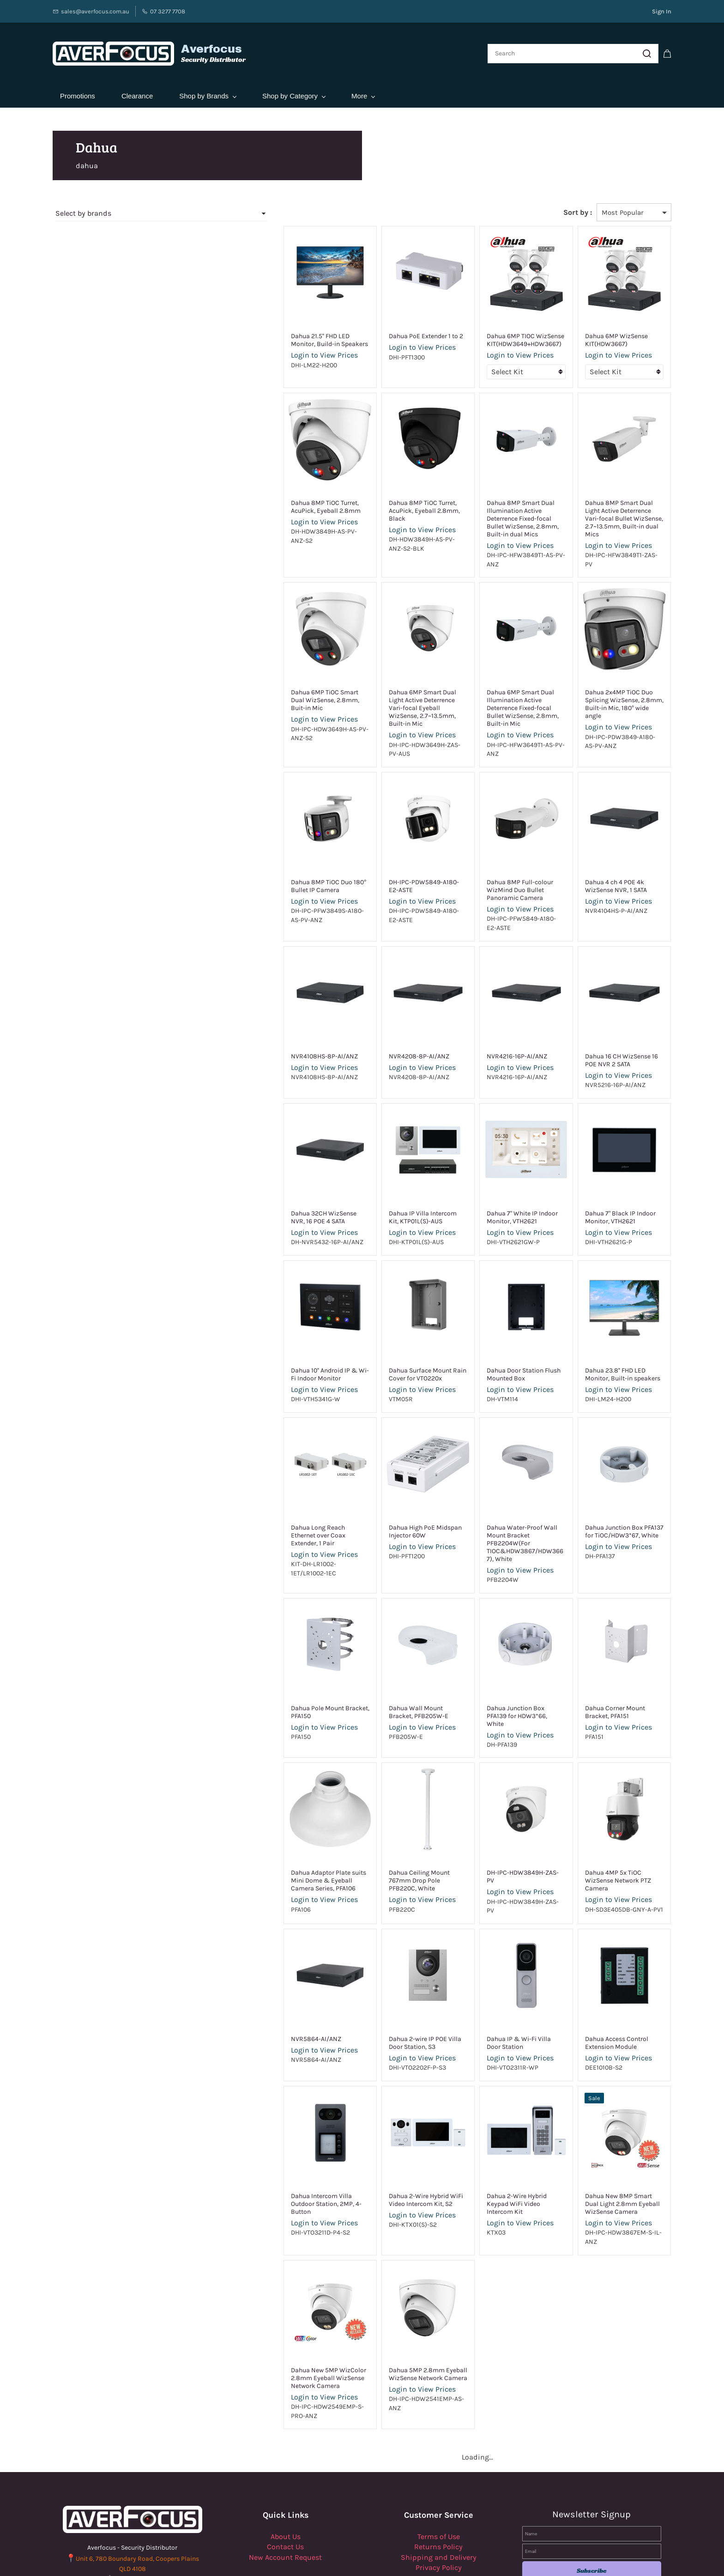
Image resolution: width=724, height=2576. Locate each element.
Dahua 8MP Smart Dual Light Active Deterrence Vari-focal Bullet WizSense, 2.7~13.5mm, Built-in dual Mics (611, 506)
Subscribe (592, 2488)
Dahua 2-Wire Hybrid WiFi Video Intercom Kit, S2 (386, 2127)
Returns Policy (438, 2465)
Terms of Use (438, 2454)
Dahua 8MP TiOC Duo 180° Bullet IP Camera (273, 846)
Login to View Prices (259, 347)
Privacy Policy (439, 2485)
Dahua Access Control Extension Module (615, 1970)
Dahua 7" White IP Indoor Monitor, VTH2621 (489, 1169)
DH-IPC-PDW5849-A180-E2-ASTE (387, 842)
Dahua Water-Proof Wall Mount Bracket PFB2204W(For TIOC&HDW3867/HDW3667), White (499, 1491)
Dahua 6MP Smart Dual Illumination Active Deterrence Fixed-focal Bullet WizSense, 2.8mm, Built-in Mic (498, 679)
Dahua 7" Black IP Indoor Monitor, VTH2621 (603, 1169)
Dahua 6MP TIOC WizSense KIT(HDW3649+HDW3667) (493, 332)
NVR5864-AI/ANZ (251, 1966)
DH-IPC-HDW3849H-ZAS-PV (494, 1809)
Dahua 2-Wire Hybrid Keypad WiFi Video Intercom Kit (495, 2127)
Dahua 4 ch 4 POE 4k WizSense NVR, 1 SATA (612, 846)
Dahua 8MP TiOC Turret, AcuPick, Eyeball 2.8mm (273, 499)
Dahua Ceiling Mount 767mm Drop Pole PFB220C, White (382, 1813)
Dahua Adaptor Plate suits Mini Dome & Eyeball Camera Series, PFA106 (272, 1817)
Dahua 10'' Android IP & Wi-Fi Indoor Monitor (267, 1326)
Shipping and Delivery (439, 2475)
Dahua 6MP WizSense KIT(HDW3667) (599, 332)
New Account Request (285, 2475)
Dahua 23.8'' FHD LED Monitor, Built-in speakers (611, 1326)
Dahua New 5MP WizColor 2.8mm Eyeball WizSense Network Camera (263, 2296)
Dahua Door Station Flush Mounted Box (491, 1326)
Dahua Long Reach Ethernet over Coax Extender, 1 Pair (273, 1483)
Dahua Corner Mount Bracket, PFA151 (611, 1656)
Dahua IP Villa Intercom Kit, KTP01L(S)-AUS (379, 1169)
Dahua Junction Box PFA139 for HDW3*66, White (498, 1656)
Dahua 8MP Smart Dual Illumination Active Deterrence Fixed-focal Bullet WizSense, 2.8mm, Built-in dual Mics (498, 506)
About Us (286, 2454)
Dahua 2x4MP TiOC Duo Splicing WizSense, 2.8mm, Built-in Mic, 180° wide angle (614, 675)
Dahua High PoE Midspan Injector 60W (376, 1483)
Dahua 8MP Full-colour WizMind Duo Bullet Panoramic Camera (501, 846)
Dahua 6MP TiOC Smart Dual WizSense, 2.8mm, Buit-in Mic (269, 672)
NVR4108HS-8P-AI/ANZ (259, 1008)
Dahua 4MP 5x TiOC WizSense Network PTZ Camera (611, 1813)
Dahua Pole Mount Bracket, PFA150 (265, 1656)
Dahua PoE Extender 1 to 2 (377, 329)
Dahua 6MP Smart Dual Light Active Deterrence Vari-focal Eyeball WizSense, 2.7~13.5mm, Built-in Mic (384, 679)
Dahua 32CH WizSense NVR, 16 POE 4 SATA (270, 1169)
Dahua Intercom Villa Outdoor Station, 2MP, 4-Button (269, 2127)
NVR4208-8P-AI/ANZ (370, 1008)
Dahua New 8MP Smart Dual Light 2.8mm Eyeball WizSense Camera (613, 2131)
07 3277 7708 (138, 2498)
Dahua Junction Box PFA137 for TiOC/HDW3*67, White (612, 1483)
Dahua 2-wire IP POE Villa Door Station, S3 (384, 1970)
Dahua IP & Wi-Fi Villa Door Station (494, 1970)
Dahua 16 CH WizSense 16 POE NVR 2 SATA (611, 1012)
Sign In (661, 11)
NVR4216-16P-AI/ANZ (484, 1008)
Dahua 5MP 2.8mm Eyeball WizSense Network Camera (379, 2292)
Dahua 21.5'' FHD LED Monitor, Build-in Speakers (268, 332)
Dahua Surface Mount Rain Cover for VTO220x (378, 1326)
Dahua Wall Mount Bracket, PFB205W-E (379, 1656)
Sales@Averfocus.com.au (138, 2508)
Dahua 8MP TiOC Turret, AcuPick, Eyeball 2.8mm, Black (387, 499)
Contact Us (285, 2465)
